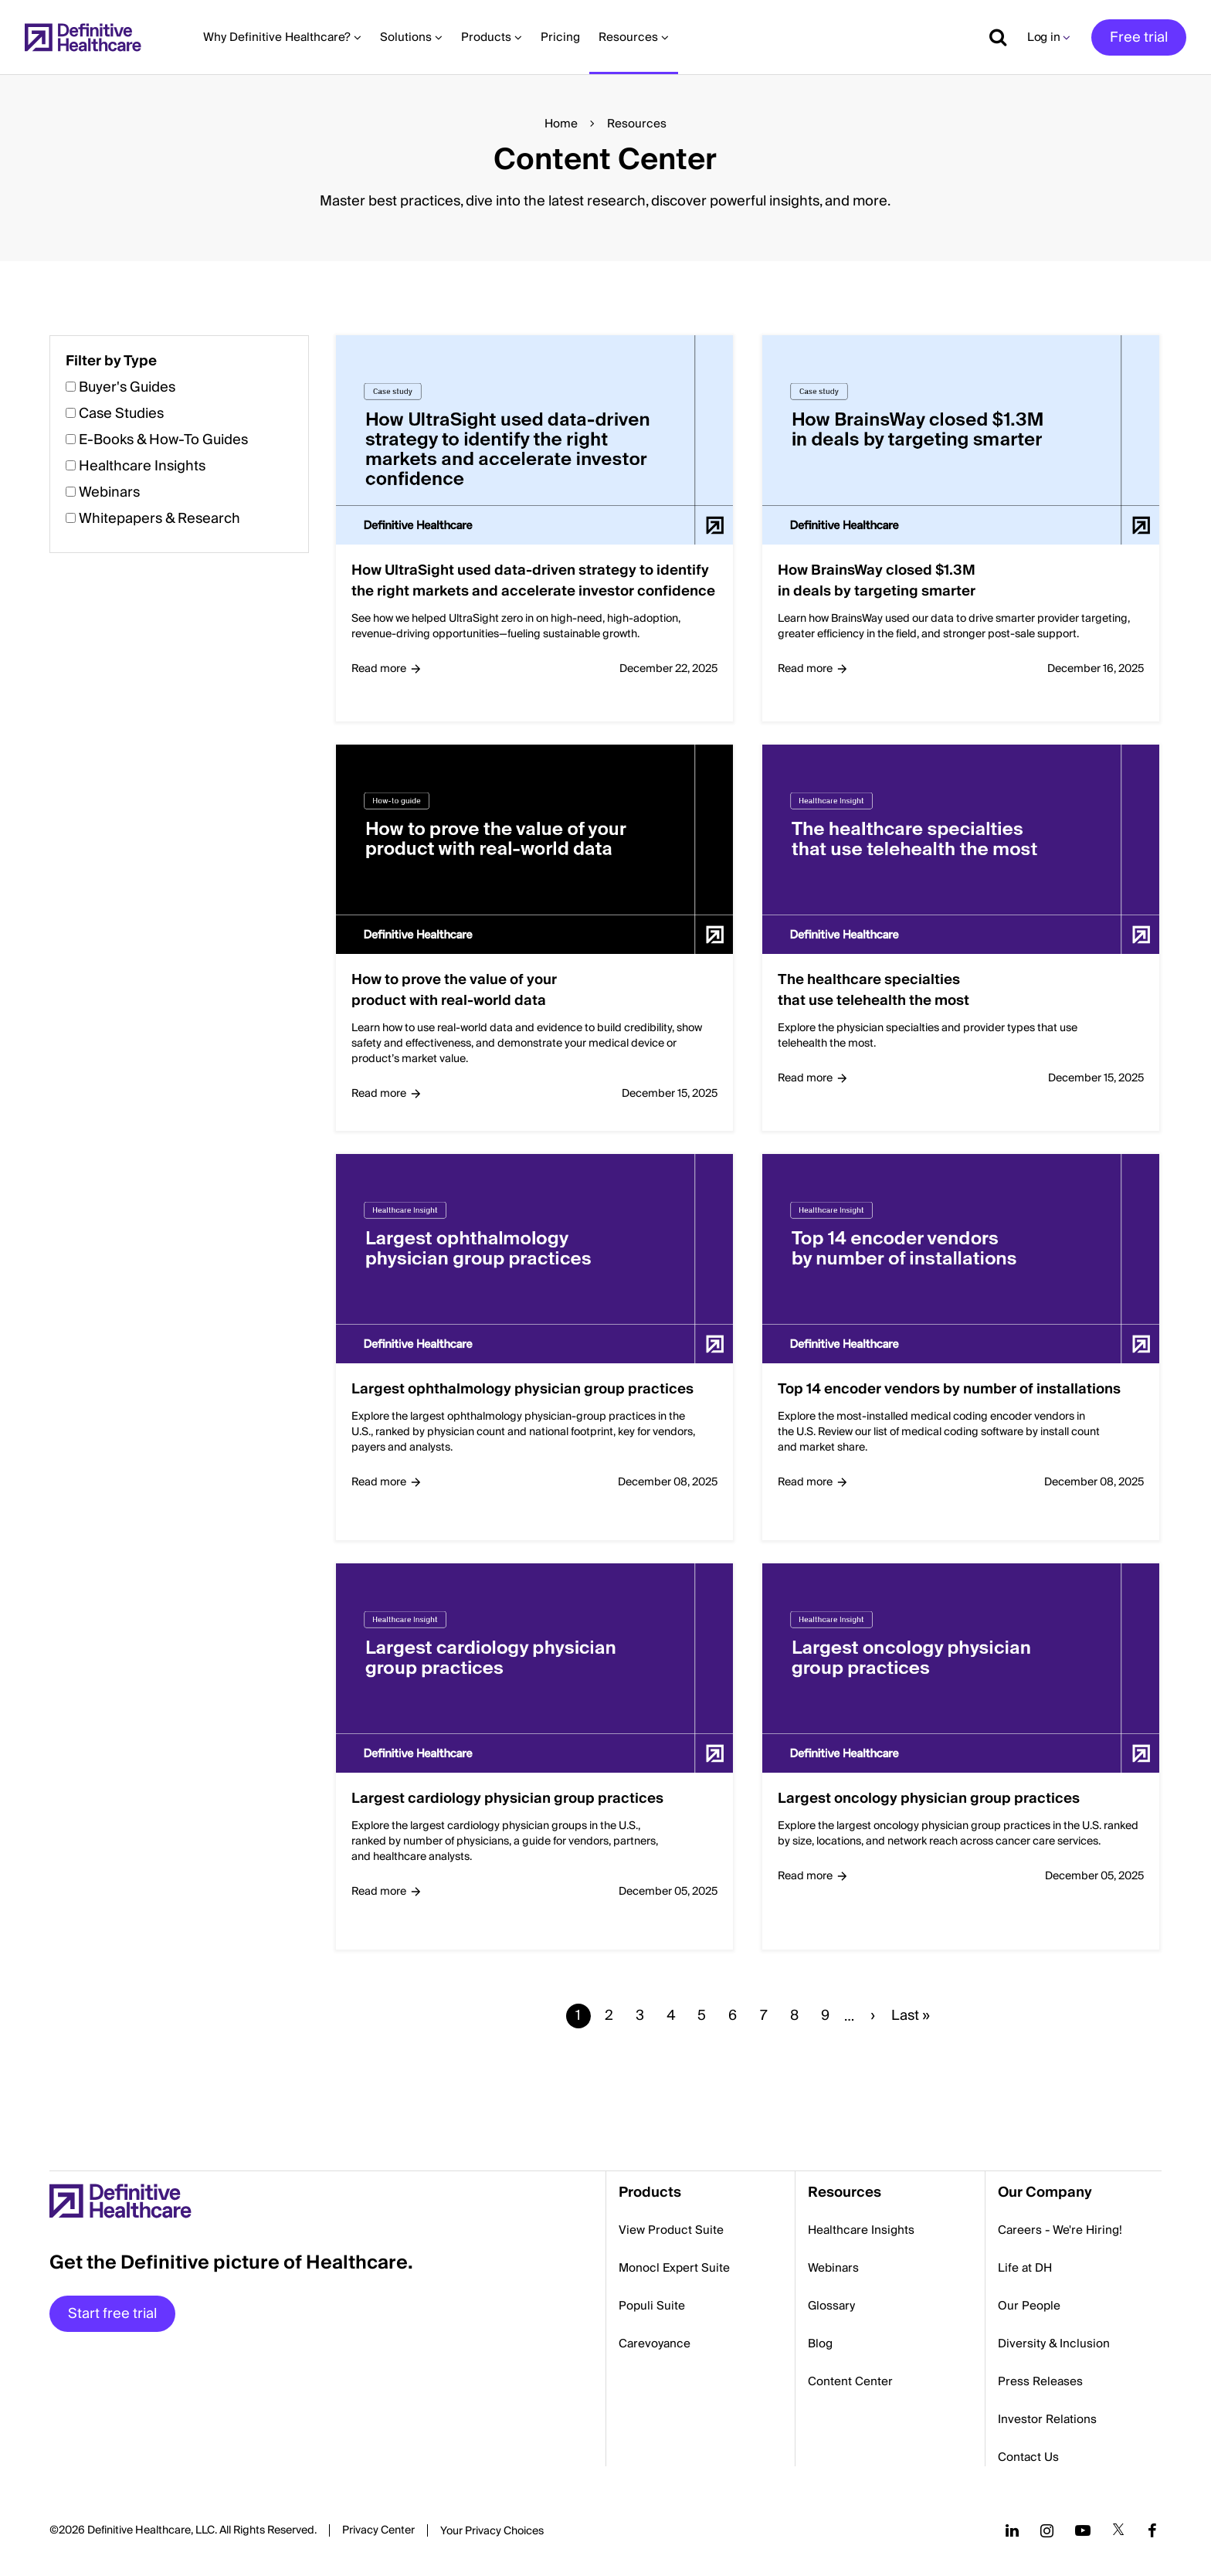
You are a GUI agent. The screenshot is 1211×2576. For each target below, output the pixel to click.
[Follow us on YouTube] (1083, 2530)
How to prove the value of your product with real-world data (454, 990)
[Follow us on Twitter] (1118, 2530)
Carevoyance (654, 2343)
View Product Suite (671, 2229)
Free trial (1139, 37)
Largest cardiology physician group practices (507, 1798)
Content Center (850, 2381)
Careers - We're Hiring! (1060, 2229)
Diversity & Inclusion (1054, 2343)
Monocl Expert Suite (674, 2267)
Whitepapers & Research (159, 519)
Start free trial (112, 2314)
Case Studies (121, 414)
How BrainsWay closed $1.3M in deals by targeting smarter (876, 581)
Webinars (109, 492)
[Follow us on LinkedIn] (1012, 2530)
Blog (820, 2343)
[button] (605, 1203)
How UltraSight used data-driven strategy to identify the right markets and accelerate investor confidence (533, 581)
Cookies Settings (492, 2532)
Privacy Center (378, 2530)
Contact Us (1028, 2457)
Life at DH (1025, 2267)
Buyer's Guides (127, 387)
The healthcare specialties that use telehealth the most (873, 990)
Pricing (560, 37)
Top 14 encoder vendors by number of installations (949, 1389)
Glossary (831, 2305)
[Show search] (992, 37)
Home (561, 124)
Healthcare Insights (142, 466)
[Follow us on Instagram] (1047, 2530)
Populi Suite (652, 2305)
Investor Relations (1047, 2419)
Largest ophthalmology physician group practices (522, 1389)
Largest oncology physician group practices (929, 1798)
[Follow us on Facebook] (1152, 2530)
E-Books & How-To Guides (163, 440)
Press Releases (1040, 2381)
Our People (1029, 2305)
